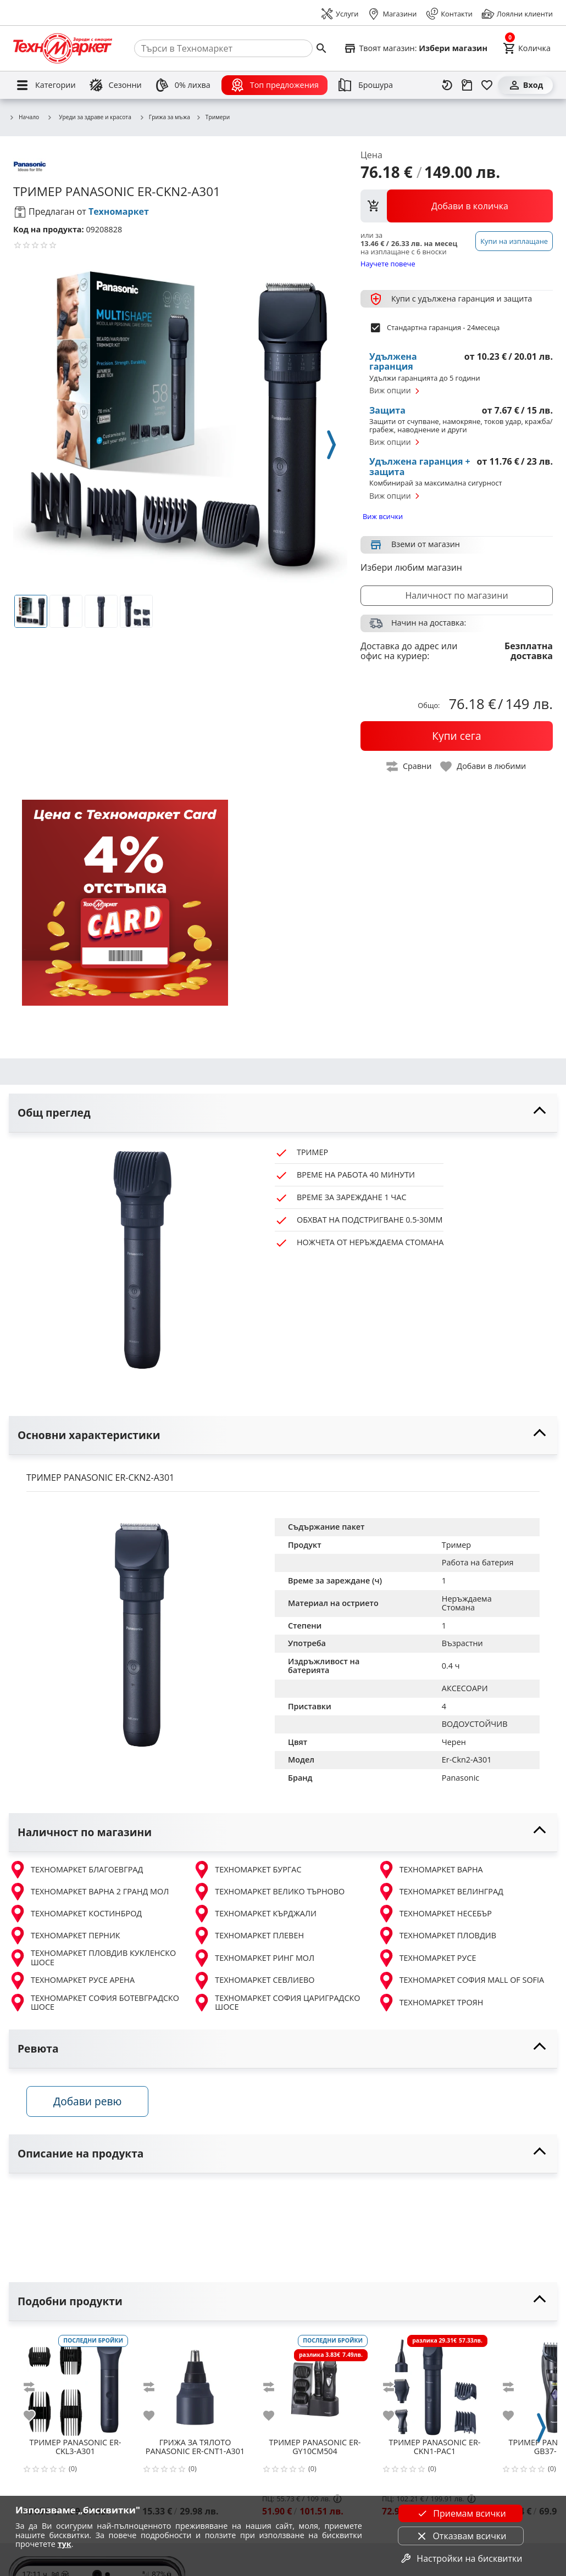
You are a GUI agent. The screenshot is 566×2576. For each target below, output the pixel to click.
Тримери (213, 117)
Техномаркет (118, 211)
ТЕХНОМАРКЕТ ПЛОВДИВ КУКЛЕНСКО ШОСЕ (92, 1958)
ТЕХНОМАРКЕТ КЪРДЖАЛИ (255, 1913)
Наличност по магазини (456, 595)
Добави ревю (87, 2101)
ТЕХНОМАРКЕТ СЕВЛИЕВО (253, 1980)
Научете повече (387, 263)
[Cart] (527, 48)
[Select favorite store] (415, 48)
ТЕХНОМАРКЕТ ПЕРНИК (64, 1935)
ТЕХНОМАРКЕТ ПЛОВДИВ (437, 1935)
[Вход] (525, 85)
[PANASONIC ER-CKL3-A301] (75, 2383)
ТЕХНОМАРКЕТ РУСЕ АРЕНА (72, 1980)
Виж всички (383, 516)
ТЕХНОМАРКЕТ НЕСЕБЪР (435, 1913)
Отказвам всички (460, 2535)
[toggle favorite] (483, 766)
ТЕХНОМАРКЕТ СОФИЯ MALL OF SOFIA (461, 1980)
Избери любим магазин (411, 567)
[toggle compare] (409, 766)
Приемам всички (460, 2513)
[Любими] (487, 85)
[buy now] (456, 736)
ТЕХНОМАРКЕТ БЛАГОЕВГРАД (76, 1869)
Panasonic (460, 1777)
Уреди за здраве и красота (89, 117)
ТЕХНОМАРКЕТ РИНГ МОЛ (253, 1958)
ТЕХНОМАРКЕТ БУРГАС (247, 1869)
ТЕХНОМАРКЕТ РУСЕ (427, 1958)
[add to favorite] (36, 2415)
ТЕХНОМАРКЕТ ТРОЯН (431, 2002)
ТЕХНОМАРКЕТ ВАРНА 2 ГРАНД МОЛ (89, 1891)
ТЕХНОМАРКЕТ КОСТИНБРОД (75, 1913)
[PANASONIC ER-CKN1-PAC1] (435, 2383)
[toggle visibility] (283, 1113)
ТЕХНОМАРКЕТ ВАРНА (430, 1869)
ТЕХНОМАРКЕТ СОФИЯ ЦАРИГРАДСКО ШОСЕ (276, 2003)
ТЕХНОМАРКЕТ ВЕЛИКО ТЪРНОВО (269, 1891)
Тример (456, 1545)
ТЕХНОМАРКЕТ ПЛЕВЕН (248, 1935)
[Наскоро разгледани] (447, 85)
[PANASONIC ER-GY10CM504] (315, 2383)
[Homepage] (62, 48)
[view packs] (456, 205)
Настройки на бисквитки (460, 2558)
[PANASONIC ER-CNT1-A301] (195, 2383)
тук (64, 2544)
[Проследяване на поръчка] (467, 85)
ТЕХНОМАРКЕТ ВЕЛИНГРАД (440, 1891)
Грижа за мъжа (164, 117)
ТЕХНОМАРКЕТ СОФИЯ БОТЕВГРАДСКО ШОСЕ (94, 2003)
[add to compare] (36, 2387)
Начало (24, 117)
